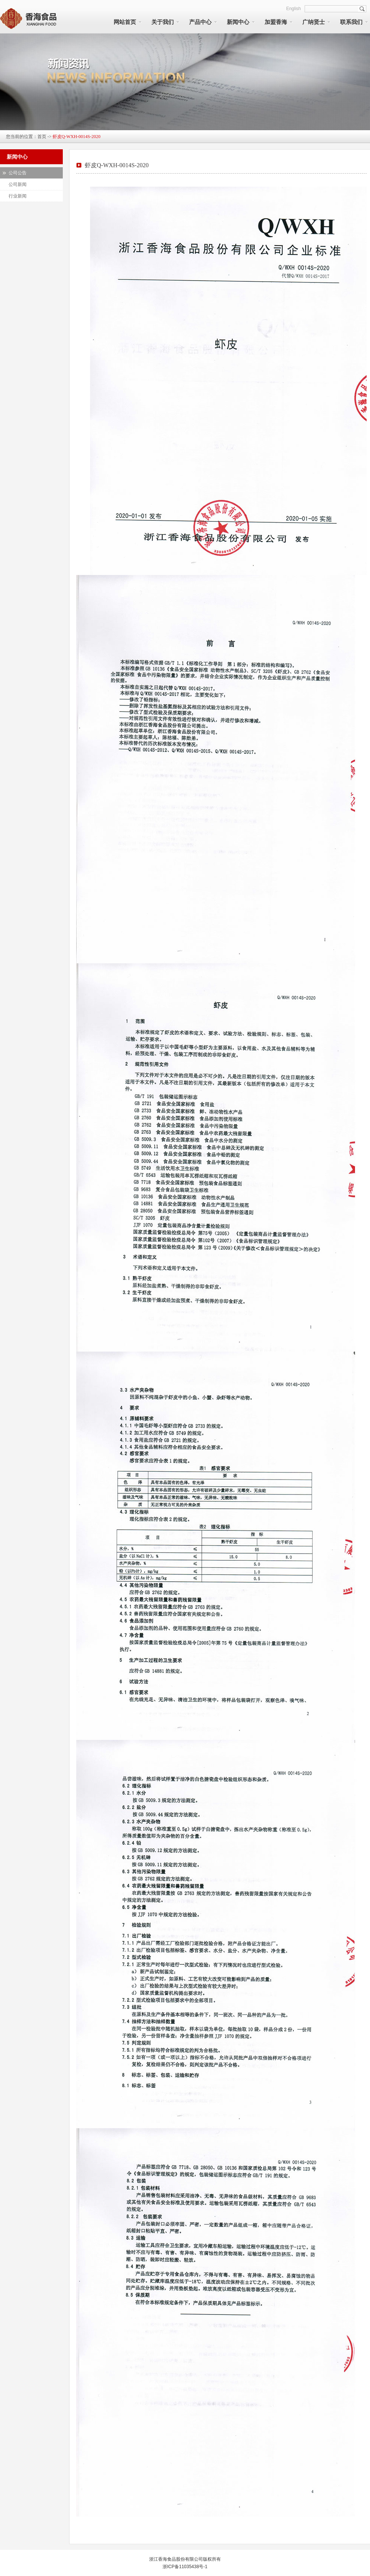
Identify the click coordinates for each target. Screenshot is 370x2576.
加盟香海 (276, 22)
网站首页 (125, 22)
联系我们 (351, 22)
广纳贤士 (313, 22)
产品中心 (200, 22)
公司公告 (18, 172)
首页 (41, 136)
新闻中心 (238, 22)
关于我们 (162, 22)
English (293, 8)
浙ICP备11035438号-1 (185, 2566)
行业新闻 (18, 196)
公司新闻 (18, 184)
